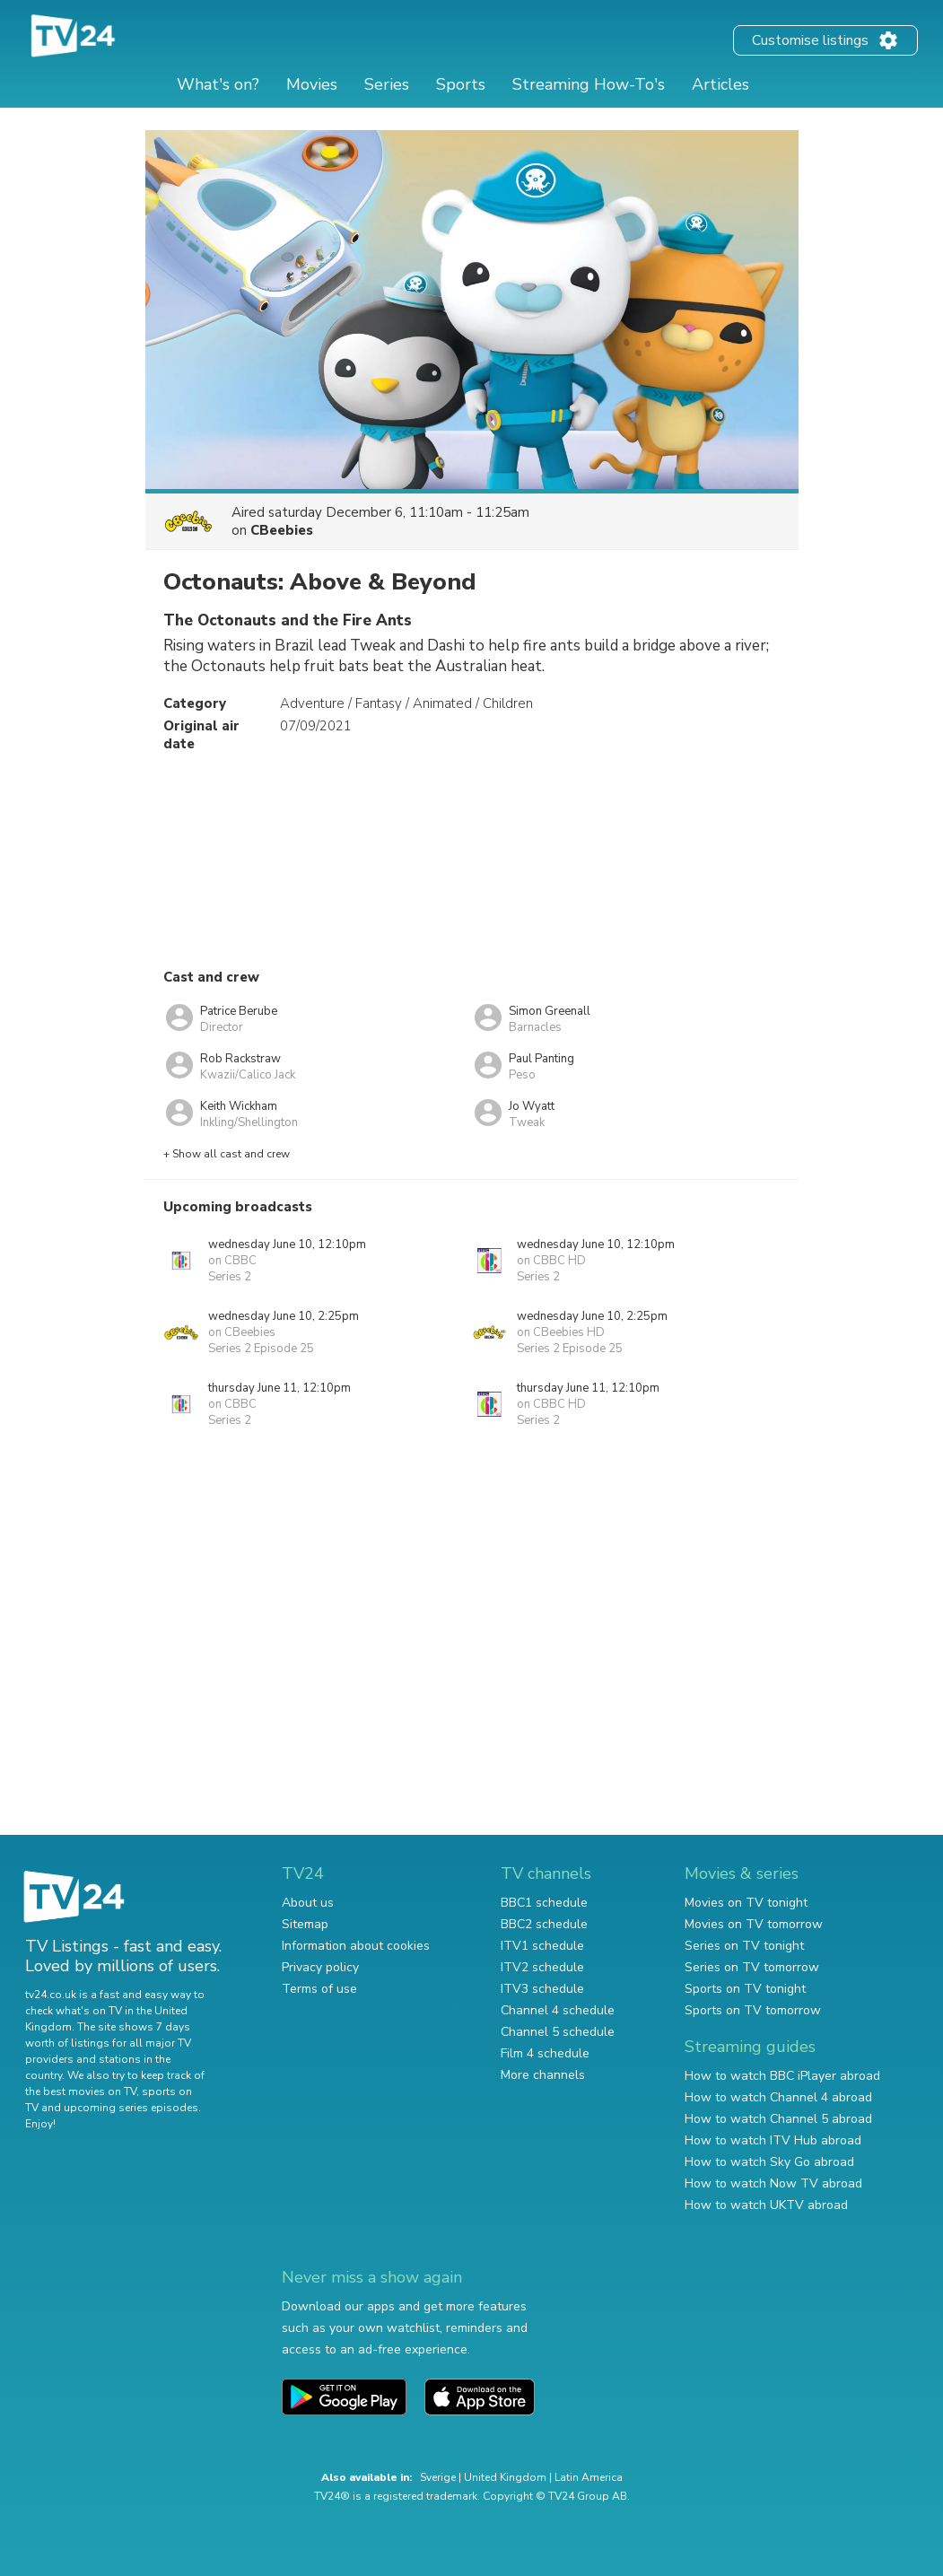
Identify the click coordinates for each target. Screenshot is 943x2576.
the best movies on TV (80, 2091)
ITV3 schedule (542, 1988)
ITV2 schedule (542, 1967)
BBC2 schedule (544, 1924)
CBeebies (281, 530)
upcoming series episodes (131, 2107)
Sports (460, 84)
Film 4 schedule (545, 2053)
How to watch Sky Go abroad (769, 2161)
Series (386, 84)
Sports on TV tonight (745, 1988)
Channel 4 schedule (558, 2010)
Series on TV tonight (744, 1945)
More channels (543, 2074)
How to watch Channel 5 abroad (778, 2118)
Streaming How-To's (588, 84)
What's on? (218, 84)
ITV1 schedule (542, 1945)
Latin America (588, 2477)
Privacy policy (320, 1967)
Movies (311, 84)
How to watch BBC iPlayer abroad (782, 2075)
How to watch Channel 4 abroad (778, 2097)
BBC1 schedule (544, 1902)
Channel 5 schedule (558, 2031)
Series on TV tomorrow (752, 1967)
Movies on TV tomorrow (754, 1924)
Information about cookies (356, 1945)
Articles (720, 84)
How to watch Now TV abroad (773, 2183)
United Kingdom (505, 2477)
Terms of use (319, 1988)
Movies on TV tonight (746, 1902)
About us (308, 1902)
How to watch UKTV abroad (766, 2205)
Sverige (438, 2477)
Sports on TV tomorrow (753, 2010)
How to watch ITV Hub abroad (773, 2140)
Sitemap (305, 1924)
